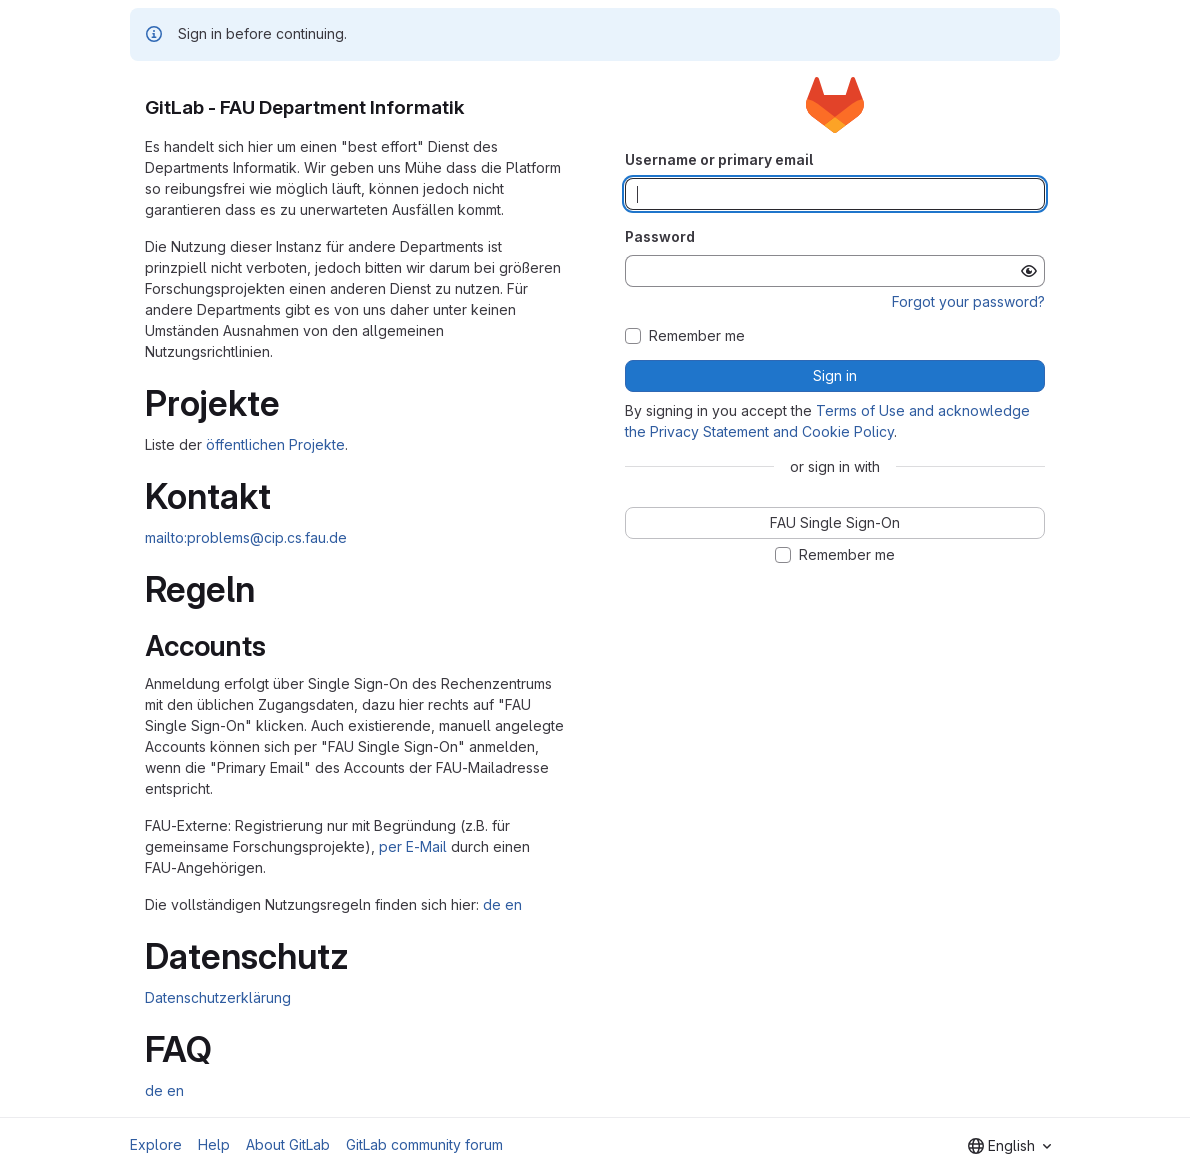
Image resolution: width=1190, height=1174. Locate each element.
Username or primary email (719, 159)
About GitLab (288, 1144)
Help (214, 1144)
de (492, 904)
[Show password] (1029, 271)
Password (660, 236)
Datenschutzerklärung (218, 997)
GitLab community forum (424, 1144)
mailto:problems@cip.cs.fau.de (246, 537)
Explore (156, 1144)
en (513, 904)
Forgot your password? (968, 301)
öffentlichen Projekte (275, 444)
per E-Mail (413, 846)
